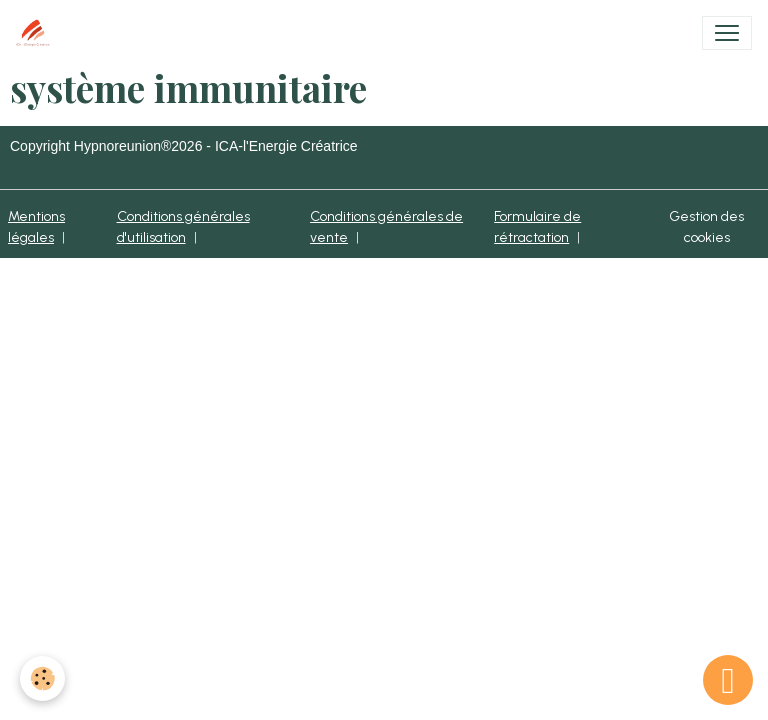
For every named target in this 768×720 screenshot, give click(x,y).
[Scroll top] (728, 680)
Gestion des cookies (706, 227)
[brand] (37, 33)
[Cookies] (42, 678)
